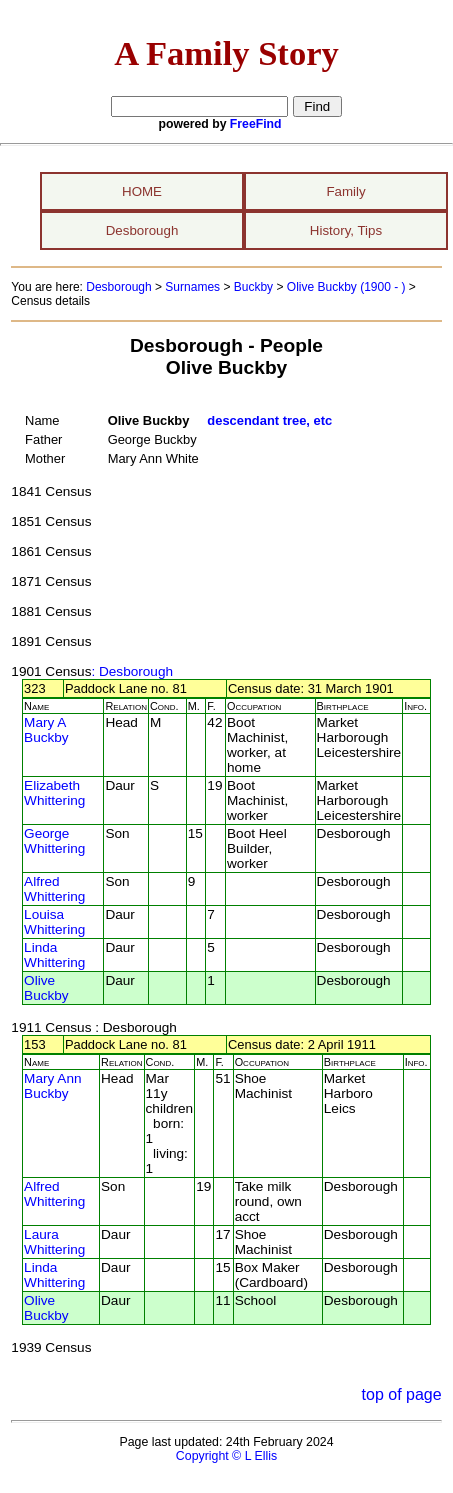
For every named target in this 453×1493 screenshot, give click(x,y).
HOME (142, 191)
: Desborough (132, 671)
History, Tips (346, 230)
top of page (402, 1394)
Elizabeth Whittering (54, 793)
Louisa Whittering (54, 922)
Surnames (192, 287)
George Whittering (54, 841)
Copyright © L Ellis (226, 1456)
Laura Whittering (54, 1242)
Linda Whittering (54, 955)
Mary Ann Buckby (52, 1086)
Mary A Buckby (46, 730)
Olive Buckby (46, 988)
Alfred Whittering (54, 889)
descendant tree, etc (269, 420)
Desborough (142, 230)
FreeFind (256, 124)
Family (345, 191)
